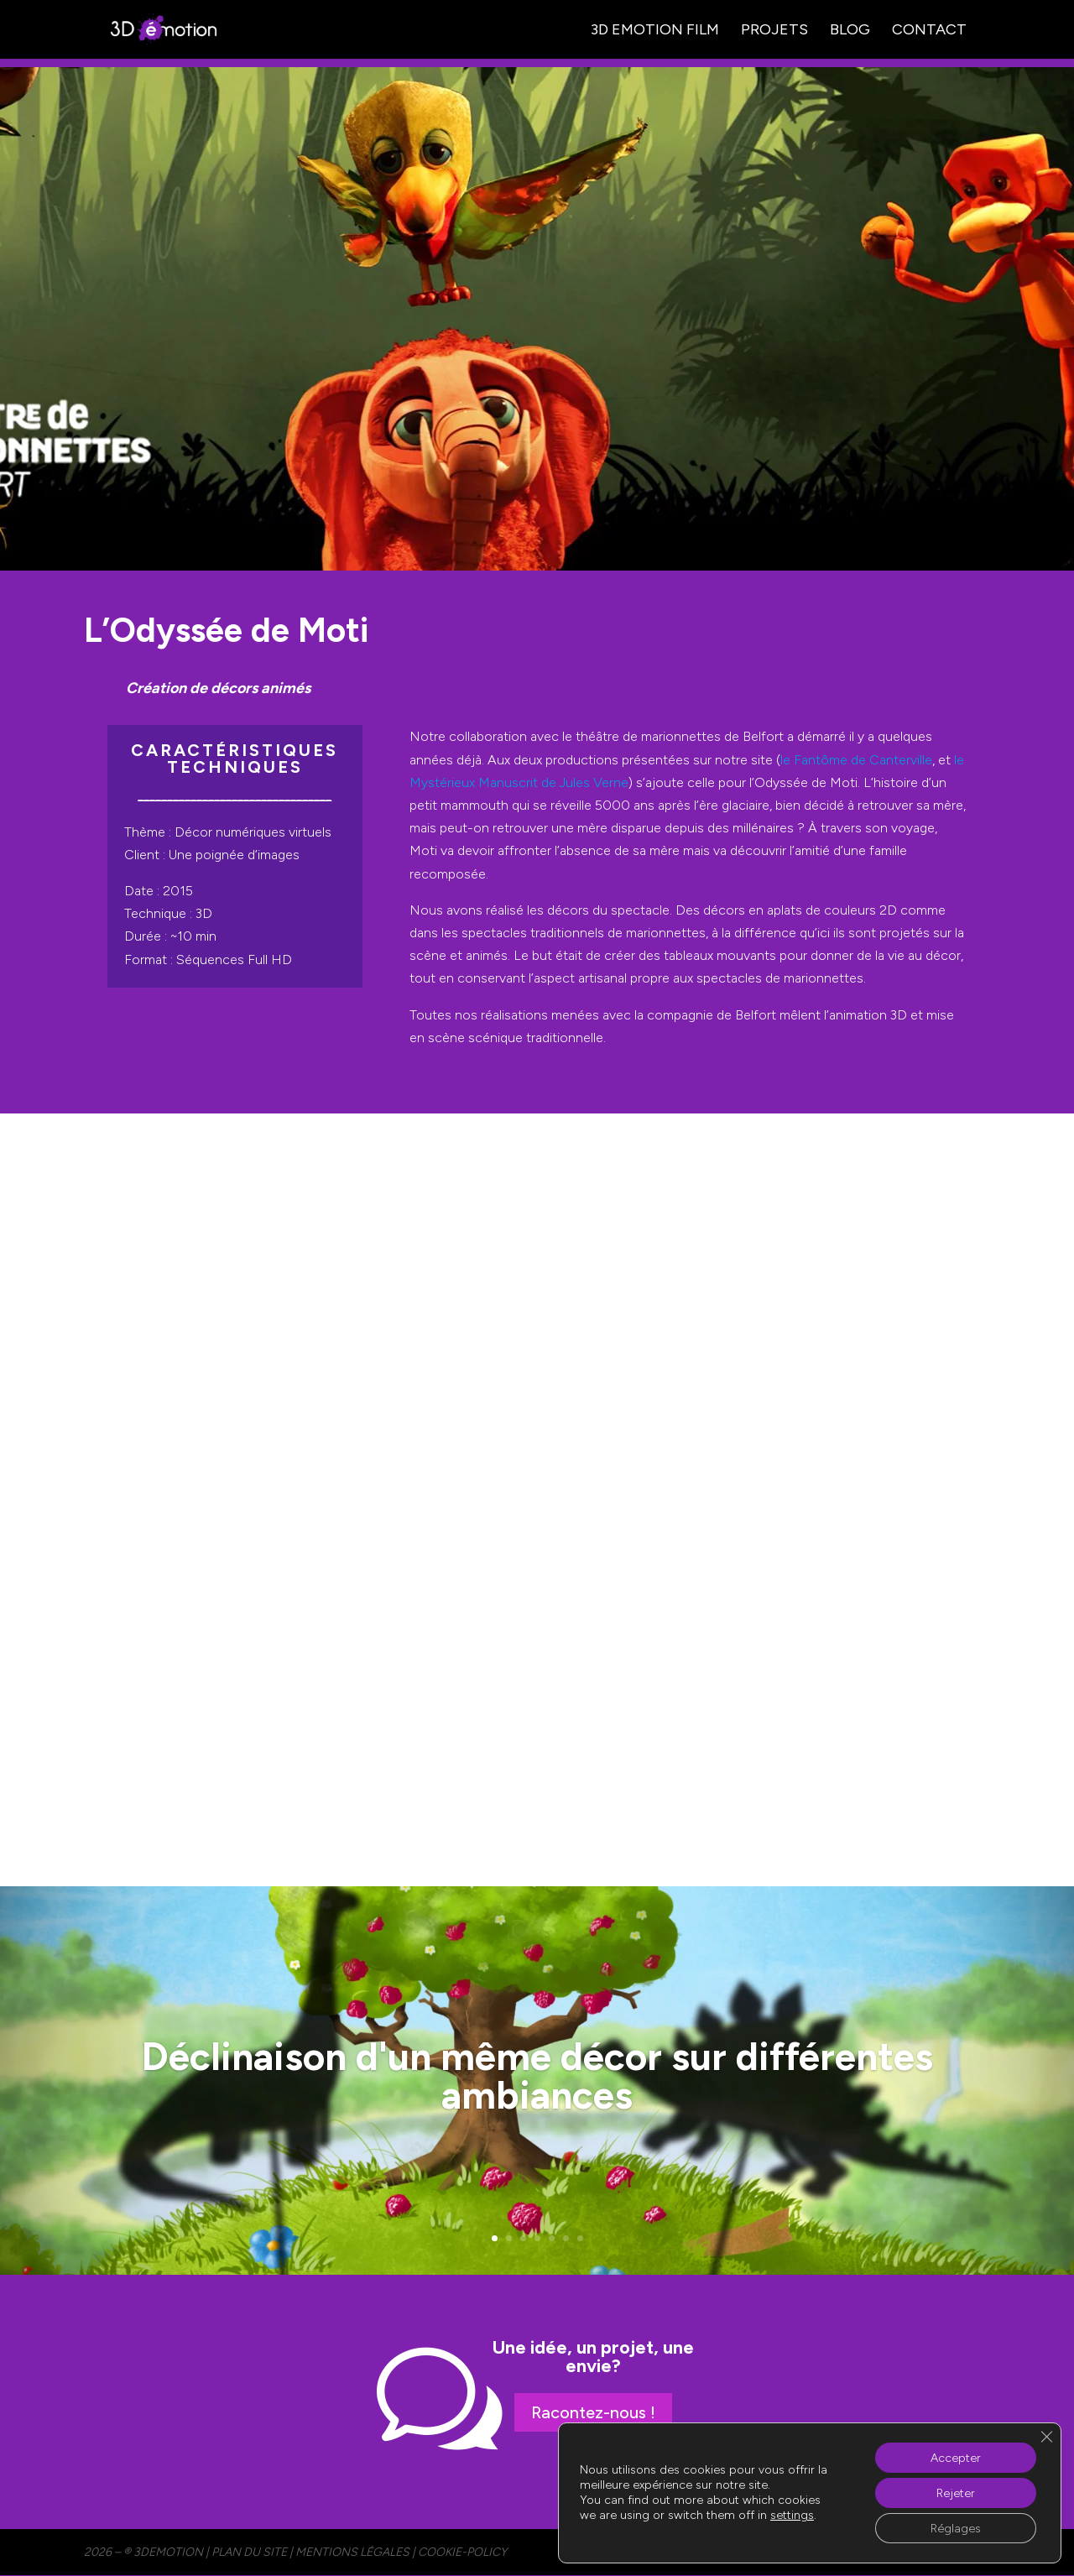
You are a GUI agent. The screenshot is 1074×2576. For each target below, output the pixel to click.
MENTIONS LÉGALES (352, 2552)
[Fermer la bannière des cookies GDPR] (1046, 2437)
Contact (929, 31)
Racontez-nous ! (593, 2412)
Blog (850, 31)
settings (792, 2515)
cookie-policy (462, 2552)
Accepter (956, 2457)
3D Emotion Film (655, 31)
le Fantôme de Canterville (856, 760)
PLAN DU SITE (249, 2552)
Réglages (956, 2528)
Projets (774, 31)
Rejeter (955, 2492)
